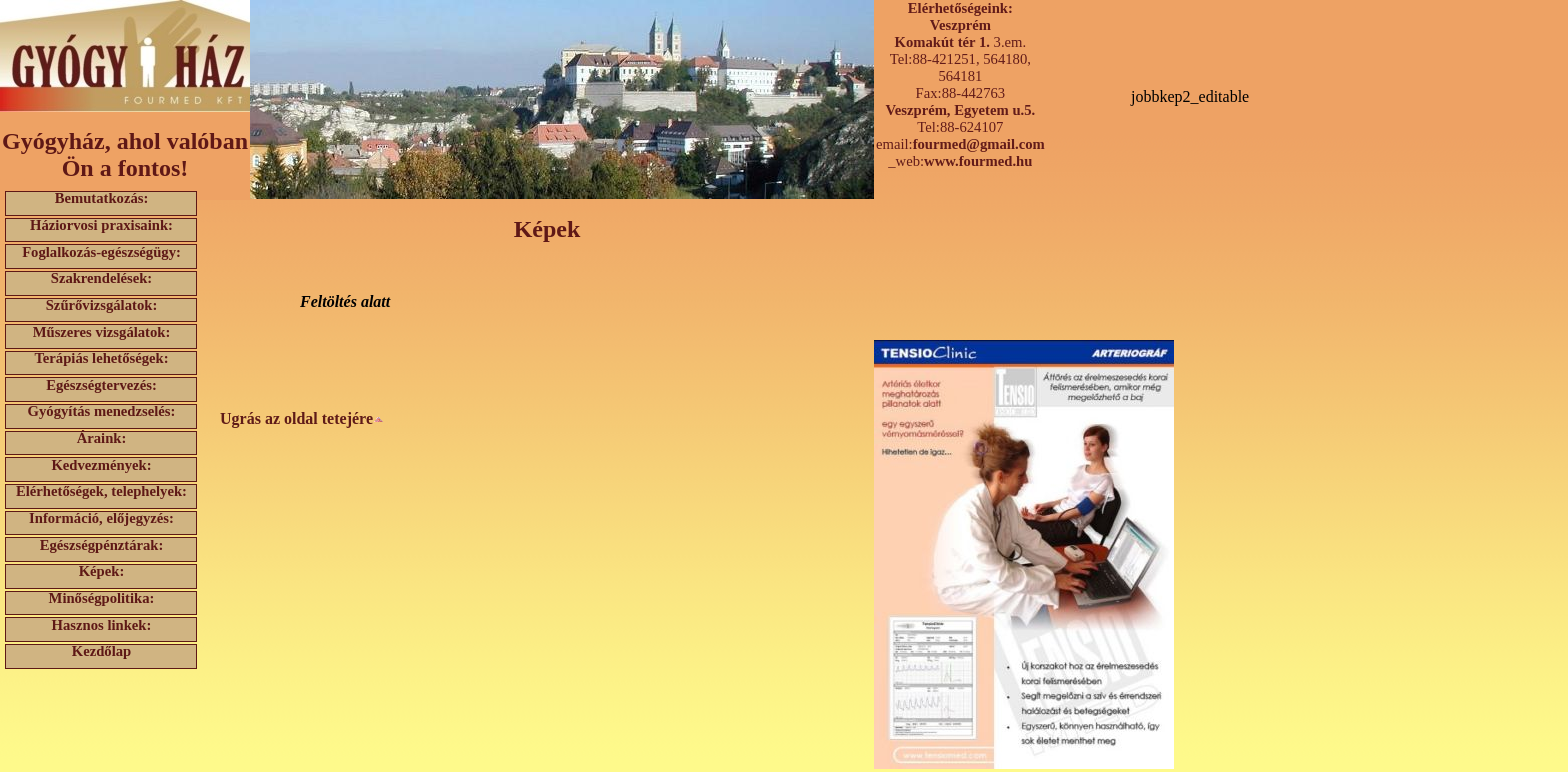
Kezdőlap (101, 651)
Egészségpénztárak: (102, 544)
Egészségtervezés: (101, 384)
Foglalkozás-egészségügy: (101, 251)
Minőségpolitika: (102, 598)
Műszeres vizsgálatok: (102, 331)
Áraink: (102, 438)
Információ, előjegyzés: (101, 518)
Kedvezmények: (101, 464)
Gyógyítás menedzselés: (102, 411)
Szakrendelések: (102, 278)
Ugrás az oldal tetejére (302, 418)
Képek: (102, 571)
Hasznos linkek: (102, 624)
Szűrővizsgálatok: (102, 305)
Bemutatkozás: (102, 198)
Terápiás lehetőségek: (101, 358)
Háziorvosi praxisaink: (101, 225)
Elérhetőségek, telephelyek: (101, 491)
